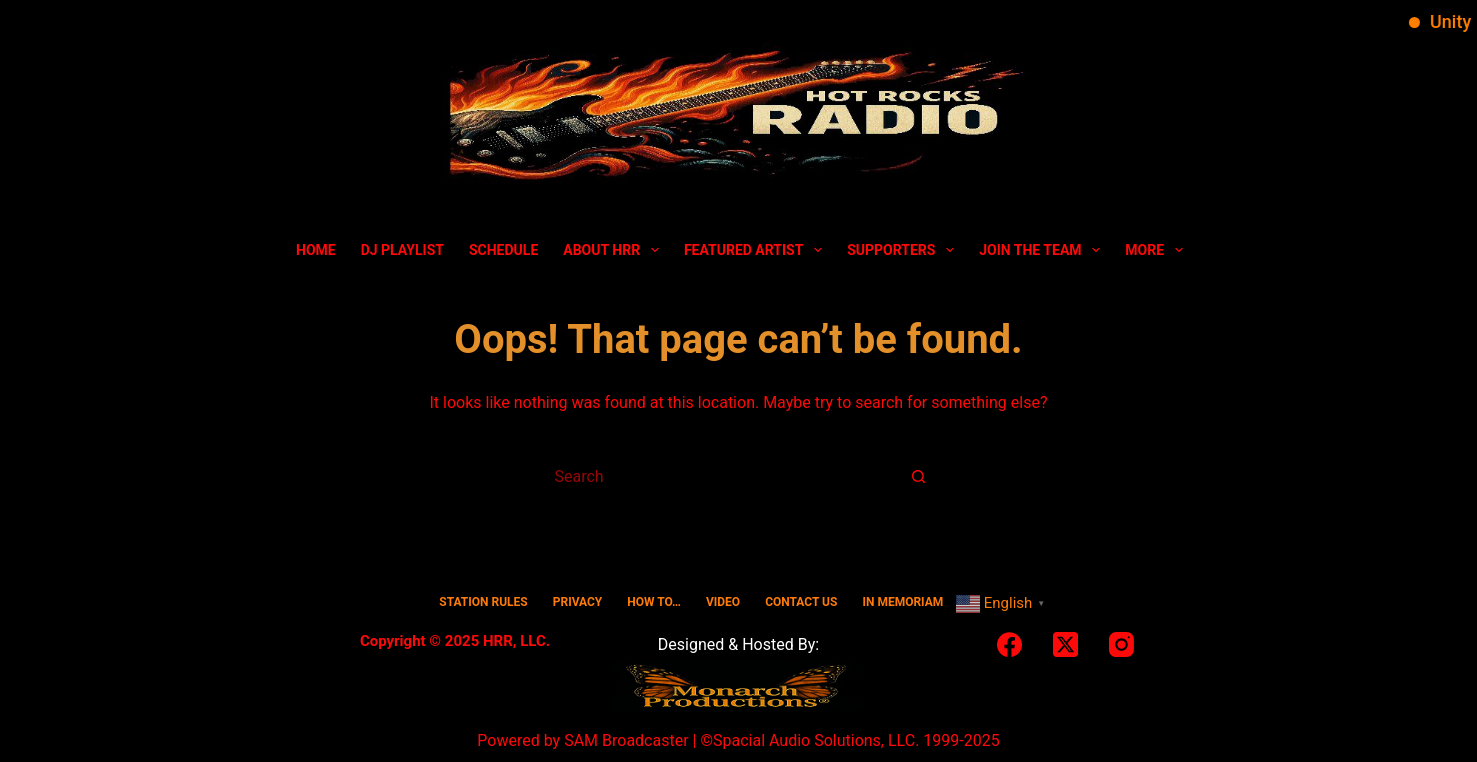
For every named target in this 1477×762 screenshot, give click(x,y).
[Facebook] (1009, 644)
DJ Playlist (402, 250)
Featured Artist (757, 250)
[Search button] (919, 476)
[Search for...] (719, 476)
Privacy (578, 602)
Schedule (503, 250)
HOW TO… (654, 602)
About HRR (615, 250)
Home (316, 250)
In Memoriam (902, 602)
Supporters (904, 250)
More (1158, 250)
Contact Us (801, 602)
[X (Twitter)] (1065, 644)
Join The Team (1043, 250)
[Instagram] (1121, 644)
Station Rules (483, 602)
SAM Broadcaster (626, 740)
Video (723, 602)
